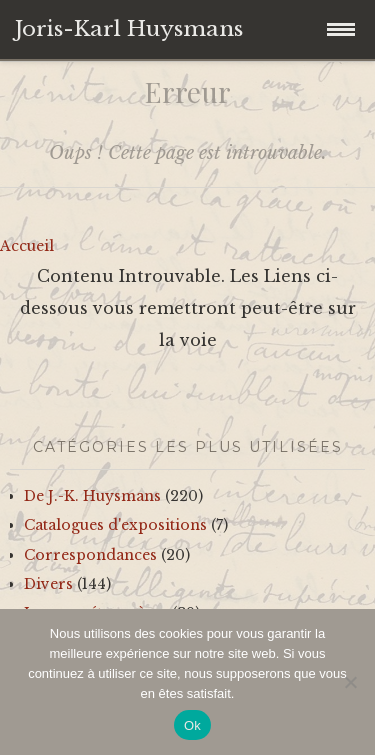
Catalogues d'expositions (115, 525)
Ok (192, 725)
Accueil (27, 246)
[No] (350, 682)
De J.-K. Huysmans (92, 496)
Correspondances (90, 555)
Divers (48, 584)
